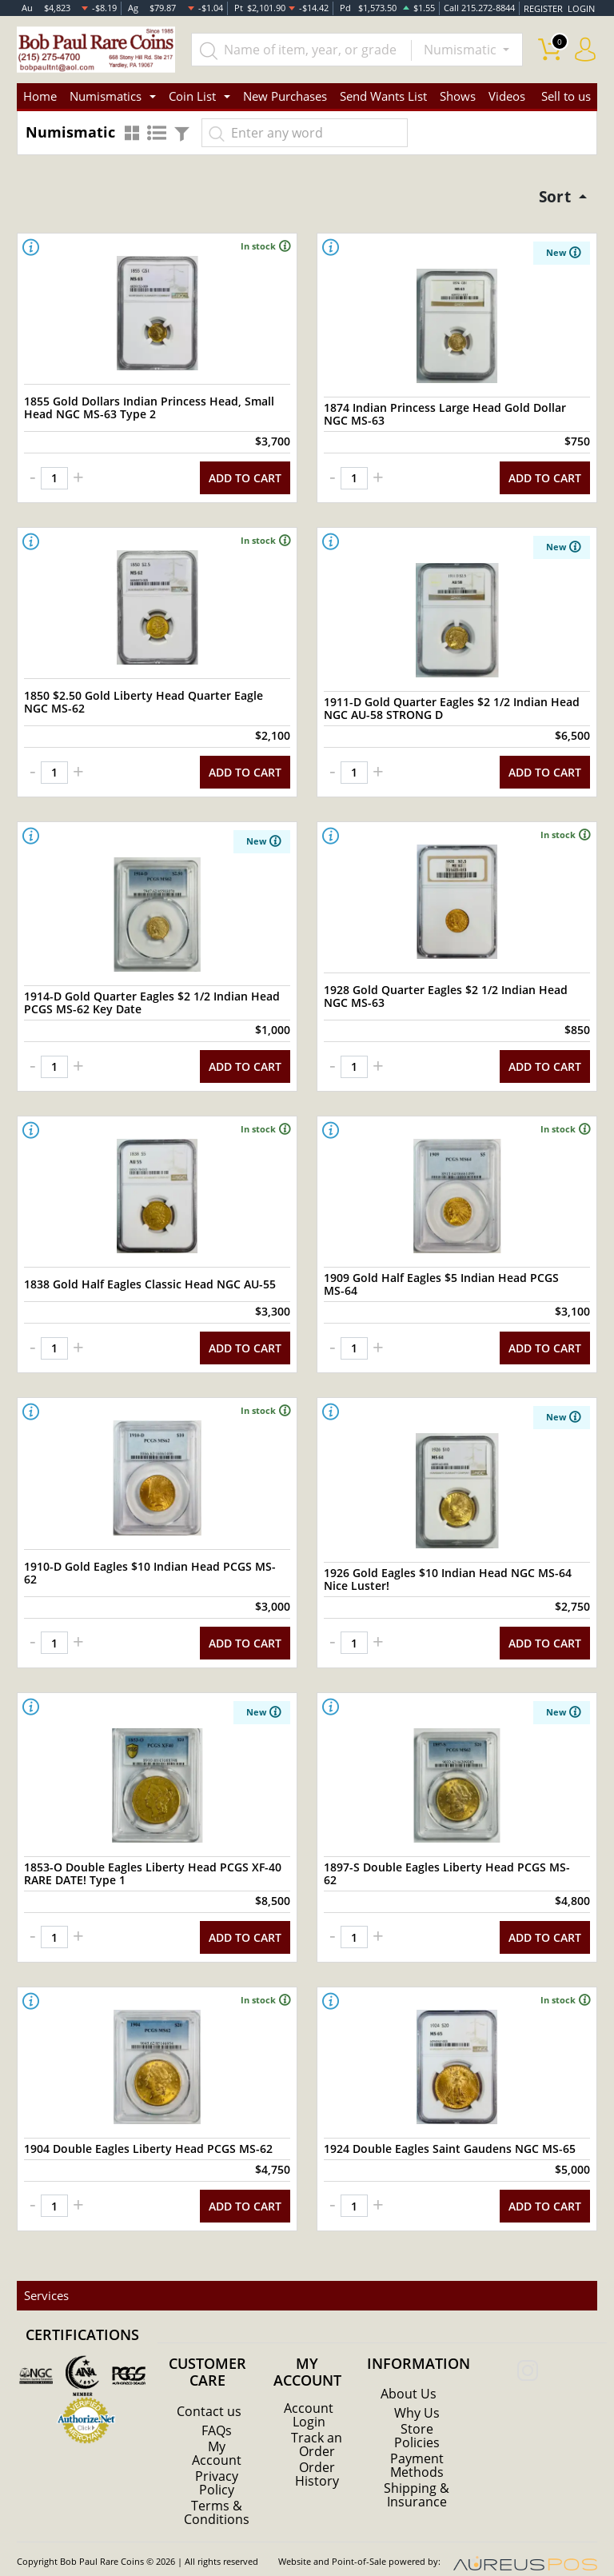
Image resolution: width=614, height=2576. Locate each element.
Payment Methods (417, 2448)
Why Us (417, 2397)
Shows (458, 96)
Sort (554, 196)
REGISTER (544, 8)
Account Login (308, 2397)
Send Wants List (383, 96)
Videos (506, 96)
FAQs (216, 2413)
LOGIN (581, 8)
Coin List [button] (192, 96)
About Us (409, 2377)
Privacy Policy (216, 2465)
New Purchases (285, 96)
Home (40, 96)
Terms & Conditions (216, 2493)
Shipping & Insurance (416, 2477)
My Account (216, 2436)
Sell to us (566, 96)
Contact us (209, 2394)
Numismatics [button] (106, 96)
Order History (317, 2455)
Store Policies (417, 2419)
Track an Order (316, 2426)
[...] (302, 49)
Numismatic (462, 49)
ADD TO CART (245, 476)
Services (45, 2278)
